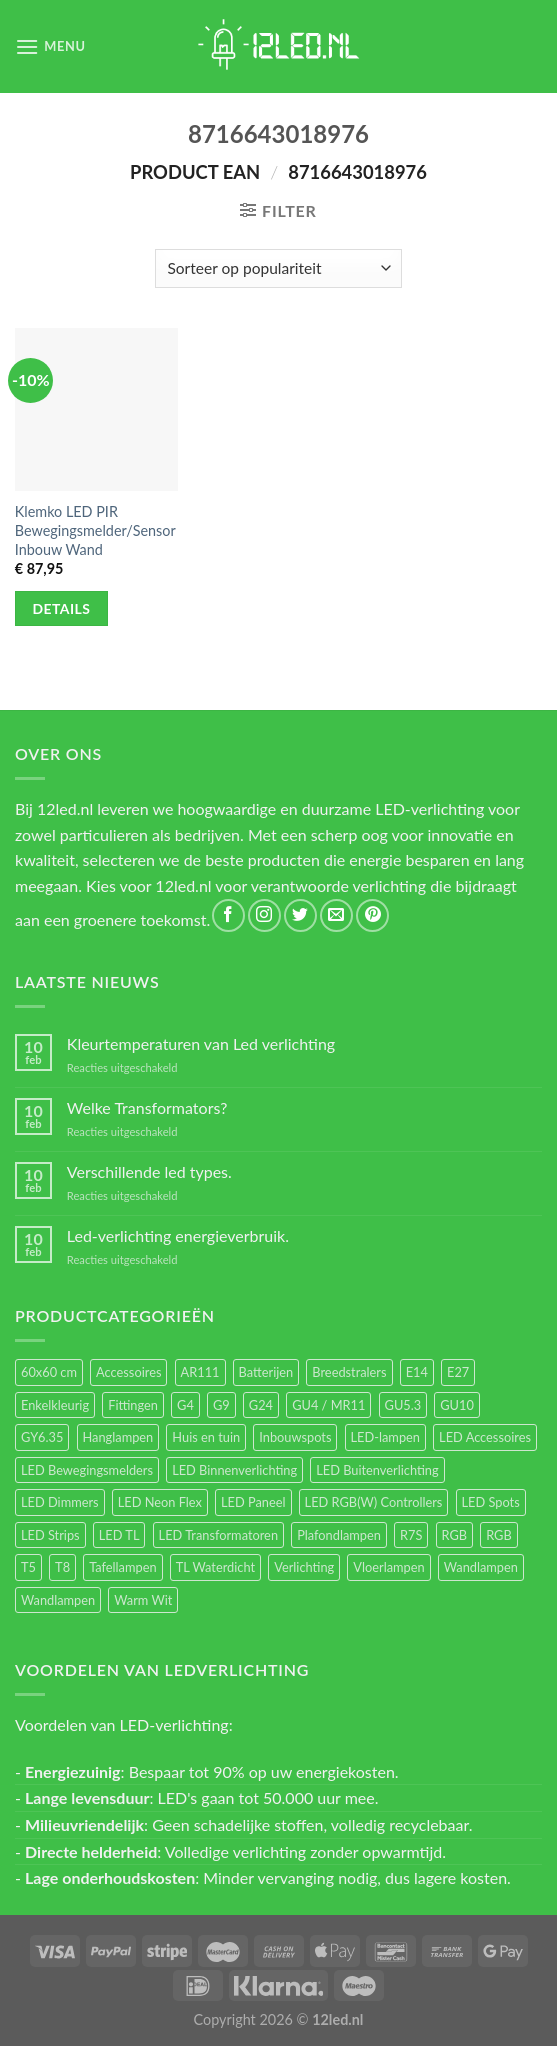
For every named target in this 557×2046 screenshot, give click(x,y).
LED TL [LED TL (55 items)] (119, 1535)
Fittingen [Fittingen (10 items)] (133, 1405)
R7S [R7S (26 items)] (411, 1535)
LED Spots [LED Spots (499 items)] (491, 1502)
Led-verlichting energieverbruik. (178, 1235)
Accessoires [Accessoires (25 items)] (128, 1372)
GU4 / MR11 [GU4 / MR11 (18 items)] (328, 1405)
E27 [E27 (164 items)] (458, 1372)
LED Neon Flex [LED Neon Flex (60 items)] (160, 1502)
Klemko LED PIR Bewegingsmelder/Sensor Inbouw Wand (95, 530)
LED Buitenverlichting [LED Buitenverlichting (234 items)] (377, 1470)
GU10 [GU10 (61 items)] (457, 1405)
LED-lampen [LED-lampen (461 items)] (385, 1437)
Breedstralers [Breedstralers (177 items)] (349, 1372)
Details (62, 608)
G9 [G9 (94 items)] (221, 1405)
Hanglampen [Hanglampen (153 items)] (118, 1437)
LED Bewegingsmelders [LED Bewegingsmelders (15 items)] (87, 1470)
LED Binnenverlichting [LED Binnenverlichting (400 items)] (234, 1470)
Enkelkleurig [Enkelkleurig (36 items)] (55, 1405)
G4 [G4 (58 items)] (185, 1405)
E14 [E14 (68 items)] (417, 1372)
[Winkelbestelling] (278, 268)
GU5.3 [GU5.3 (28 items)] (403, 1405)
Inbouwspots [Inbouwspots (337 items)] (295, 1437)
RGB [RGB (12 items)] (499, 1535)
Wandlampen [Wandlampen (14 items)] (58, 1600)
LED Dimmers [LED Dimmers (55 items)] (60, 1502)
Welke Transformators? (147, 1107)
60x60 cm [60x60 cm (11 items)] (49, 1372)
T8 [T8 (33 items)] (62, 1567)
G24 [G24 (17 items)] (261, 1405)
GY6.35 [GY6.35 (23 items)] (42, 1437)
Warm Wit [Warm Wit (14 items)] (143, 1600)
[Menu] (50, 46)
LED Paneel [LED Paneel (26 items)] (253, 1502)
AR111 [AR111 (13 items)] (200, 1372)
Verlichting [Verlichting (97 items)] (304, 1567)
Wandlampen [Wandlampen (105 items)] (481, 1567)
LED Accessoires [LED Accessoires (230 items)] (485, 1437)
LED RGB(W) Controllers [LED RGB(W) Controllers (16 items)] (374, 1502)
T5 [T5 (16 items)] (28, 1567)
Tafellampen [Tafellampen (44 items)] (122, 1567)
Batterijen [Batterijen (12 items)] (266, 1372)
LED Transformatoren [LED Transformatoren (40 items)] (218, 1535)
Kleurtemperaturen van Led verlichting (201, 1043)
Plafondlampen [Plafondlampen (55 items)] (339, 1535)
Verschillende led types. (149, 1171)
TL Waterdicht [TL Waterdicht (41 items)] (215, 1567)
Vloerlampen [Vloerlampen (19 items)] (388, 1567)
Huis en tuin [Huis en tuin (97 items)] (206, 1437)
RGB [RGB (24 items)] (455, 1535)
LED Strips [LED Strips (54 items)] (50, 1535)
